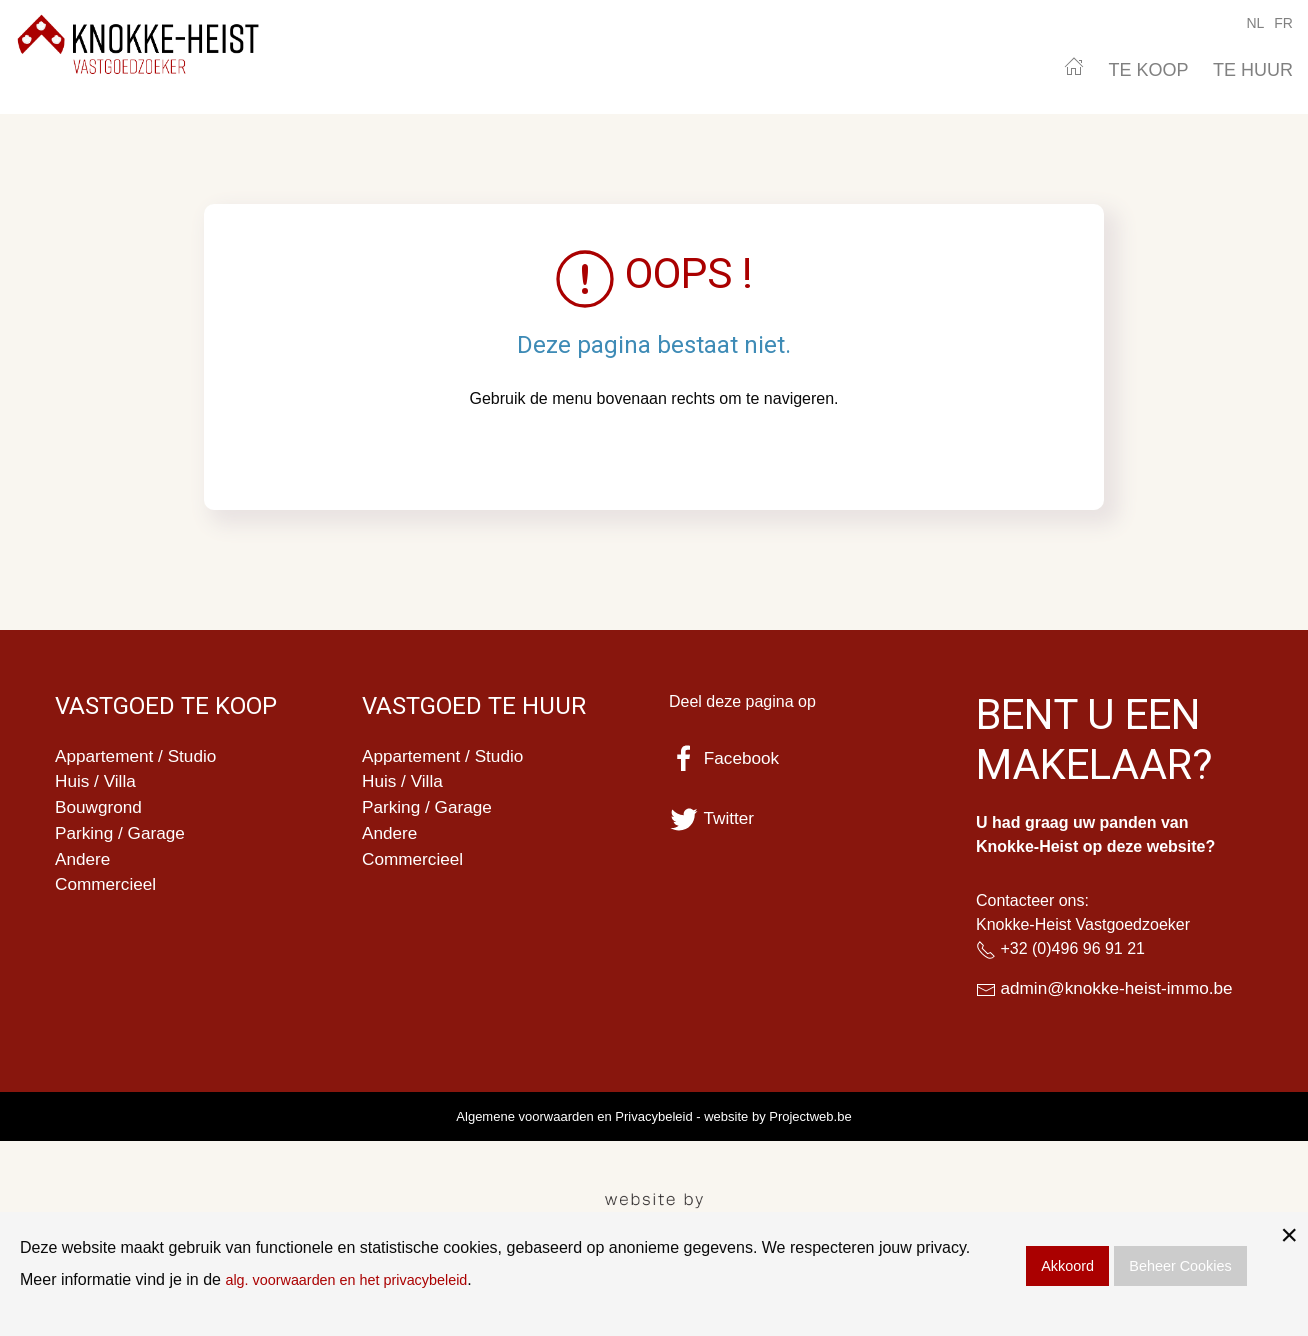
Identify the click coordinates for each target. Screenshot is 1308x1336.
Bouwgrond (100, 811)
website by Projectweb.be (777, 1117)
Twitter (713, 818)
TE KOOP (1149, 70)
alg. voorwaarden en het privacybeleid (360, 1279)
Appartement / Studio (139, 757)
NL (1255, 23)
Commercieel (108, 892)
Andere (84, 865)
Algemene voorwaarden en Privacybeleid (574, 1117)
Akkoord (1067, 1266)
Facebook (726, 758)
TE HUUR (1253, 70)
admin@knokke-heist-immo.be (1121, 989)
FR (1283, 23)
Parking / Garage (123, 838)
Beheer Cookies (1180, 1266)
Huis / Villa (97, 784)
